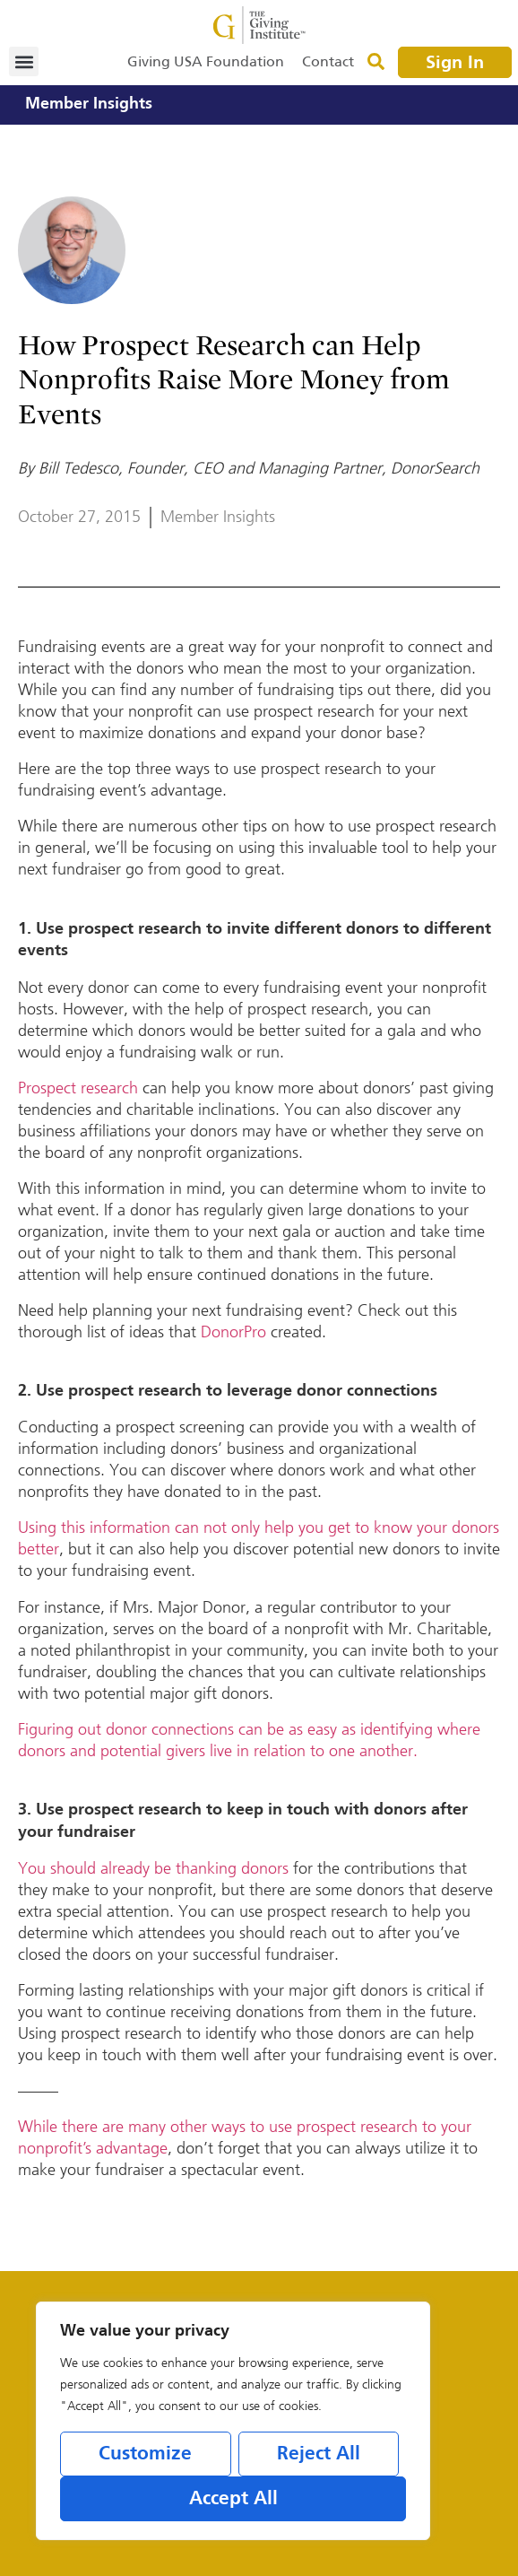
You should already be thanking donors (153, 1868)
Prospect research (78, 1088)
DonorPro (233, 1332)
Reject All (318, 2454)
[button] (24, 61)
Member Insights (88, 104)
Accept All (233, 2499)
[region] (233, 2421)
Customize (145, 2454)
